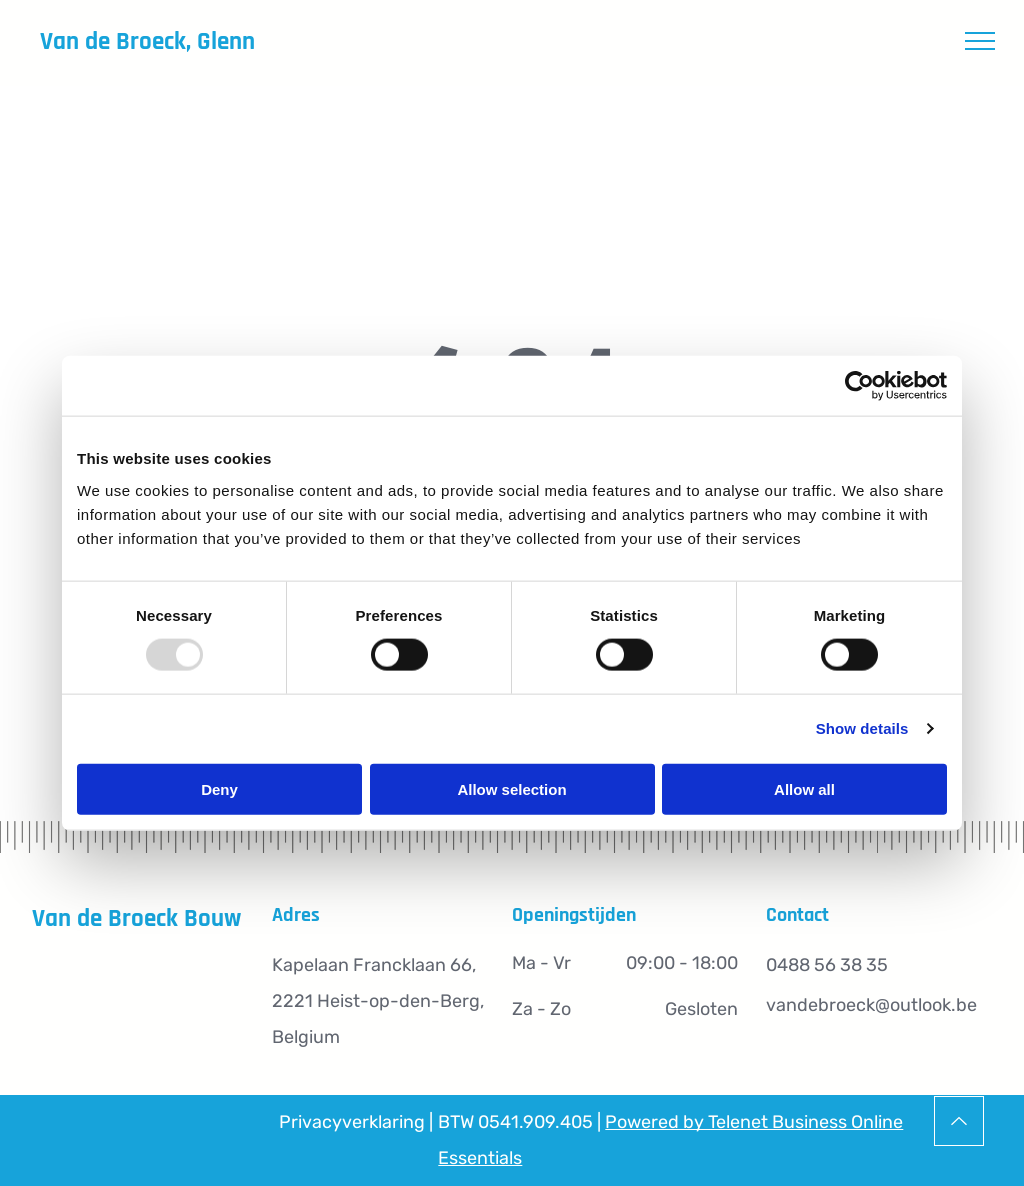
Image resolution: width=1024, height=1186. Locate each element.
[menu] (980, 41)
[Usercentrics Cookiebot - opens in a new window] (859, 386)
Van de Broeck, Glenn (147, 42)
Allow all (804, 788)
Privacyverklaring (352, 1122)
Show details (862, 728)
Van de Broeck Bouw (136, 919)
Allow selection (511, 788)
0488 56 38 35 (827, 965)
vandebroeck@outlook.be (871, 1005)
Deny (219, 788)
